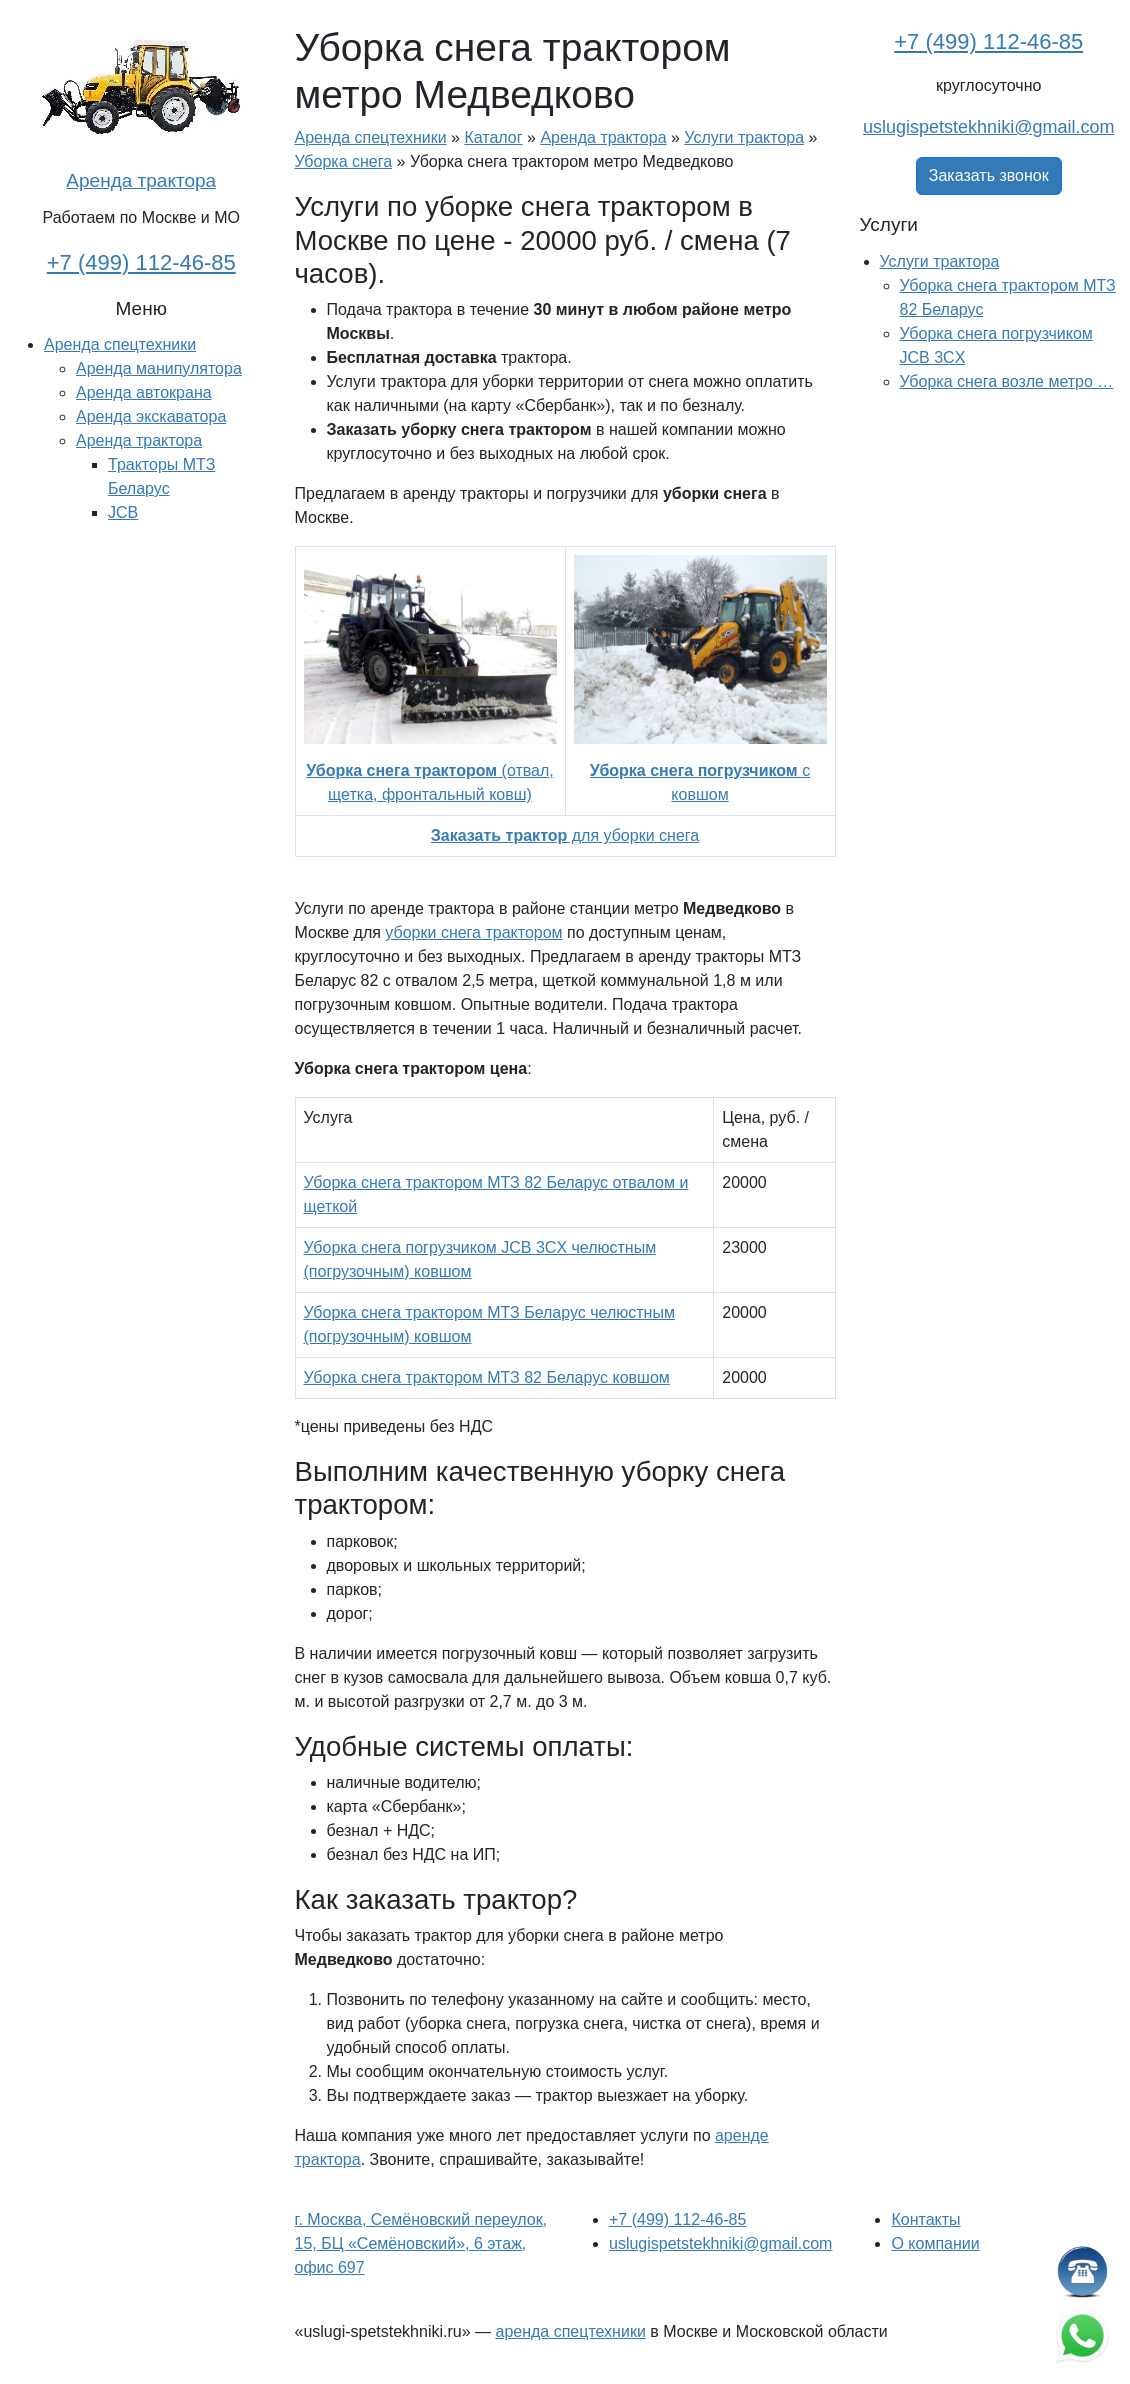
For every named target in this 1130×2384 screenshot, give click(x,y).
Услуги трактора (744, 137)
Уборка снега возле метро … (1007, 381)
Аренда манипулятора (159, 368)
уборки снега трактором (473, 932)
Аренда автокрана (144, 392)
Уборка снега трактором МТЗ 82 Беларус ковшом (487, 1377)
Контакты (925, 2219)
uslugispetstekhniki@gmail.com (988, 127)
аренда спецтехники (570, 2331)
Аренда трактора (141, 180)
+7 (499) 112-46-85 (141, 262)
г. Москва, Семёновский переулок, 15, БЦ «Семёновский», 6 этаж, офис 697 (421, 2243)
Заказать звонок (989, 175)
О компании (935, 2243)
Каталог (493, 137)
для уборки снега (565, 835)
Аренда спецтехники (120, 344)
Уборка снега (344, 161)
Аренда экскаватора (151, 416)
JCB (123, 512)
